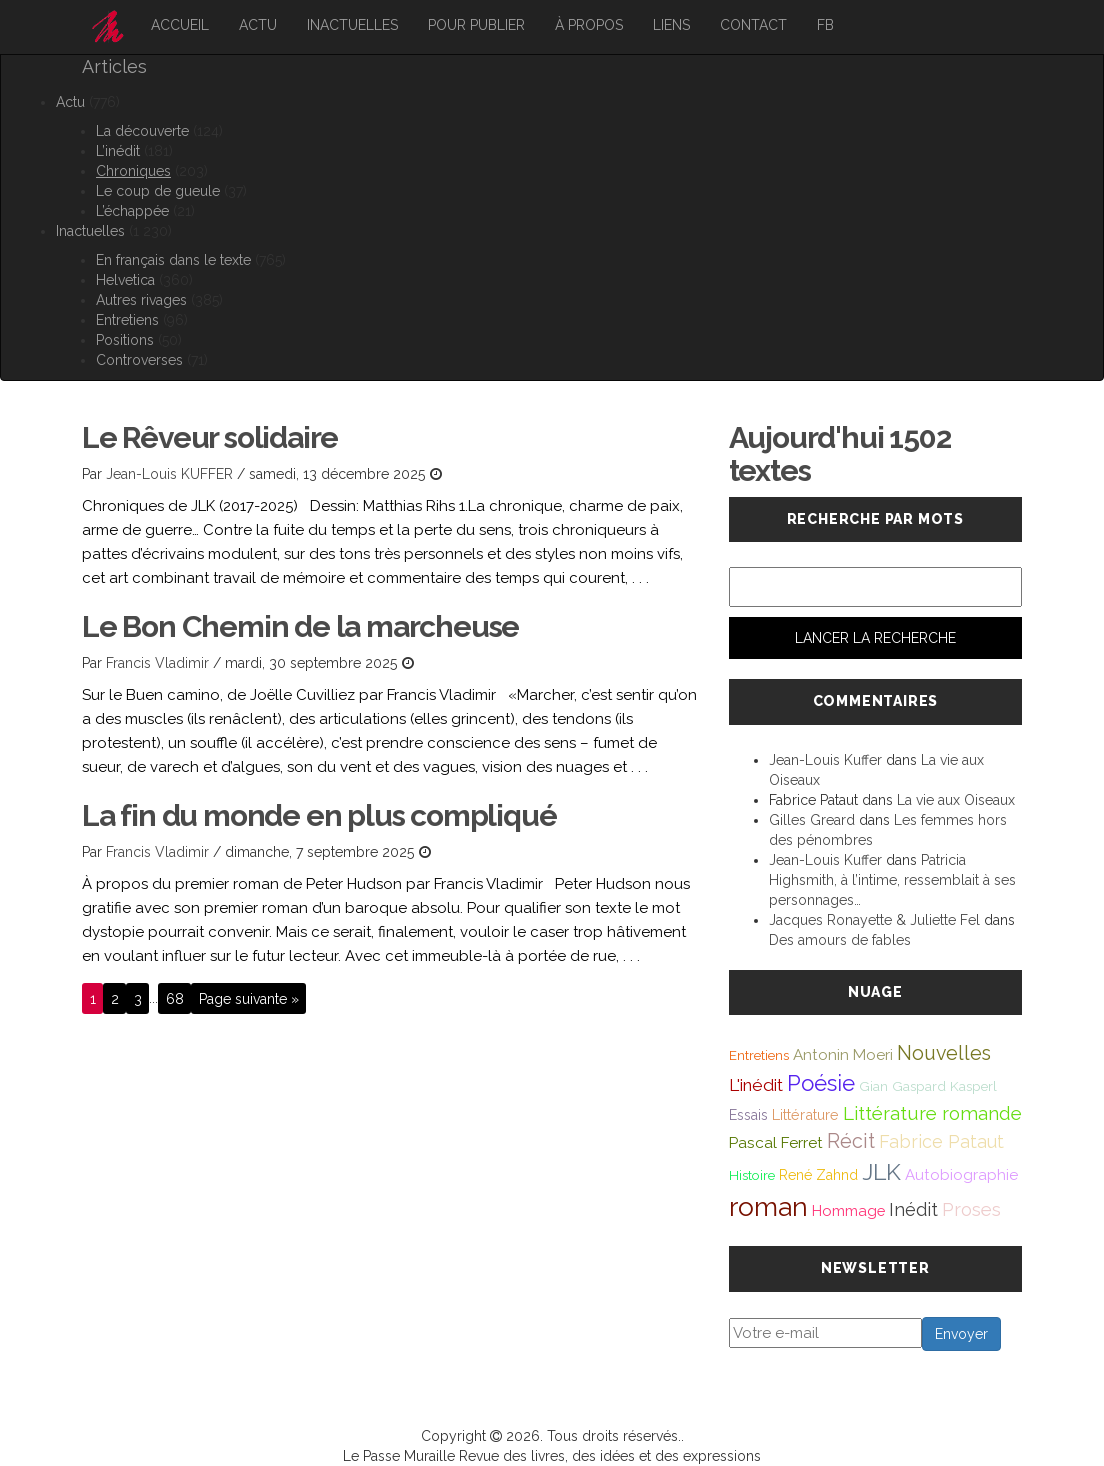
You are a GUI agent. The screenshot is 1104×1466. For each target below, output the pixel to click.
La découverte (142, 131)
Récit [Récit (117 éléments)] (851, 1141)
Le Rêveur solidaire (210, 437)
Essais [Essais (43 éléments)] (748, 1115)
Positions (125, 340)
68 (175, 998)
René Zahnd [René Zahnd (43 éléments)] (818, 1175)
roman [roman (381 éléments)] (768, 1206)
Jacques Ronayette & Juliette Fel (874, 920)
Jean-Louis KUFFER (169, 474)
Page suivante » (249, 998)
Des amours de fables (840, 940)
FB (825, 25)
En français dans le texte (173, 260)
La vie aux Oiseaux (956, 800)
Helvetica (125, 280)
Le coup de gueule (158, 191)
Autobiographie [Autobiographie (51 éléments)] (961, 1175)
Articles (114, 66)
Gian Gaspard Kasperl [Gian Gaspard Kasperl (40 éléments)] (928, 1086)
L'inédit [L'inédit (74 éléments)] (756, 1085)
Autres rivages (141, 300)
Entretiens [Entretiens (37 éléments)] (759, 1055)
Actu (258, 25)
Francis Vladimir (157, 663)
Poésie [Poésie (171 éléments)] (821, 1083)
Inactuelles (352, 25)
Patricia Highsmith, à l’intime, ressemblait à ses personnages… (892, 880)
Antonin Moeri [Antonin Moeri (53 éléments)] (843, 1055)
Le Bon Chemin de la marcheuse (300, 626)
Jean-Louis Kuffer (825, 760)
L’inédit (118, 151)
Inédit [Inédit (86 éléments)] (913, 1209)
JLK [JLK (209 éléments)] (881, 1171)
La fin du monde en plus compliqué (319, 815)
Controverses (139, 360)
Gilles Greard (812, 820)
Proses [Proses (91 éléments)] (971, 1209)
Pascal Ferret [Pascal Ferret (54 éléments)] (776, 1142)
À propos (589, 25)
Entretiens (127, 320)
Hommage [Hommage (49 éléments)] (848, 1210)
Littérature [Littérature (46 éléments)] (805, 1114)
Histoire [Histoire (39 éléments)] (752, 1175)
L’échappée (132, 211)
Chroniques (133, 171)
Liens (671, 25)
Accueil (180, 25)
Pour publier (476, 25)
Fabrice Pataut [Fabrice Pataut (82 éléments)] (941, 1141)
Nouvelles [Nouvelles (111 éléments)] (944, 1053)
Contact (753, 25)
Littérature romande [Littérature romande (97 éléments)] (932, 1113)
